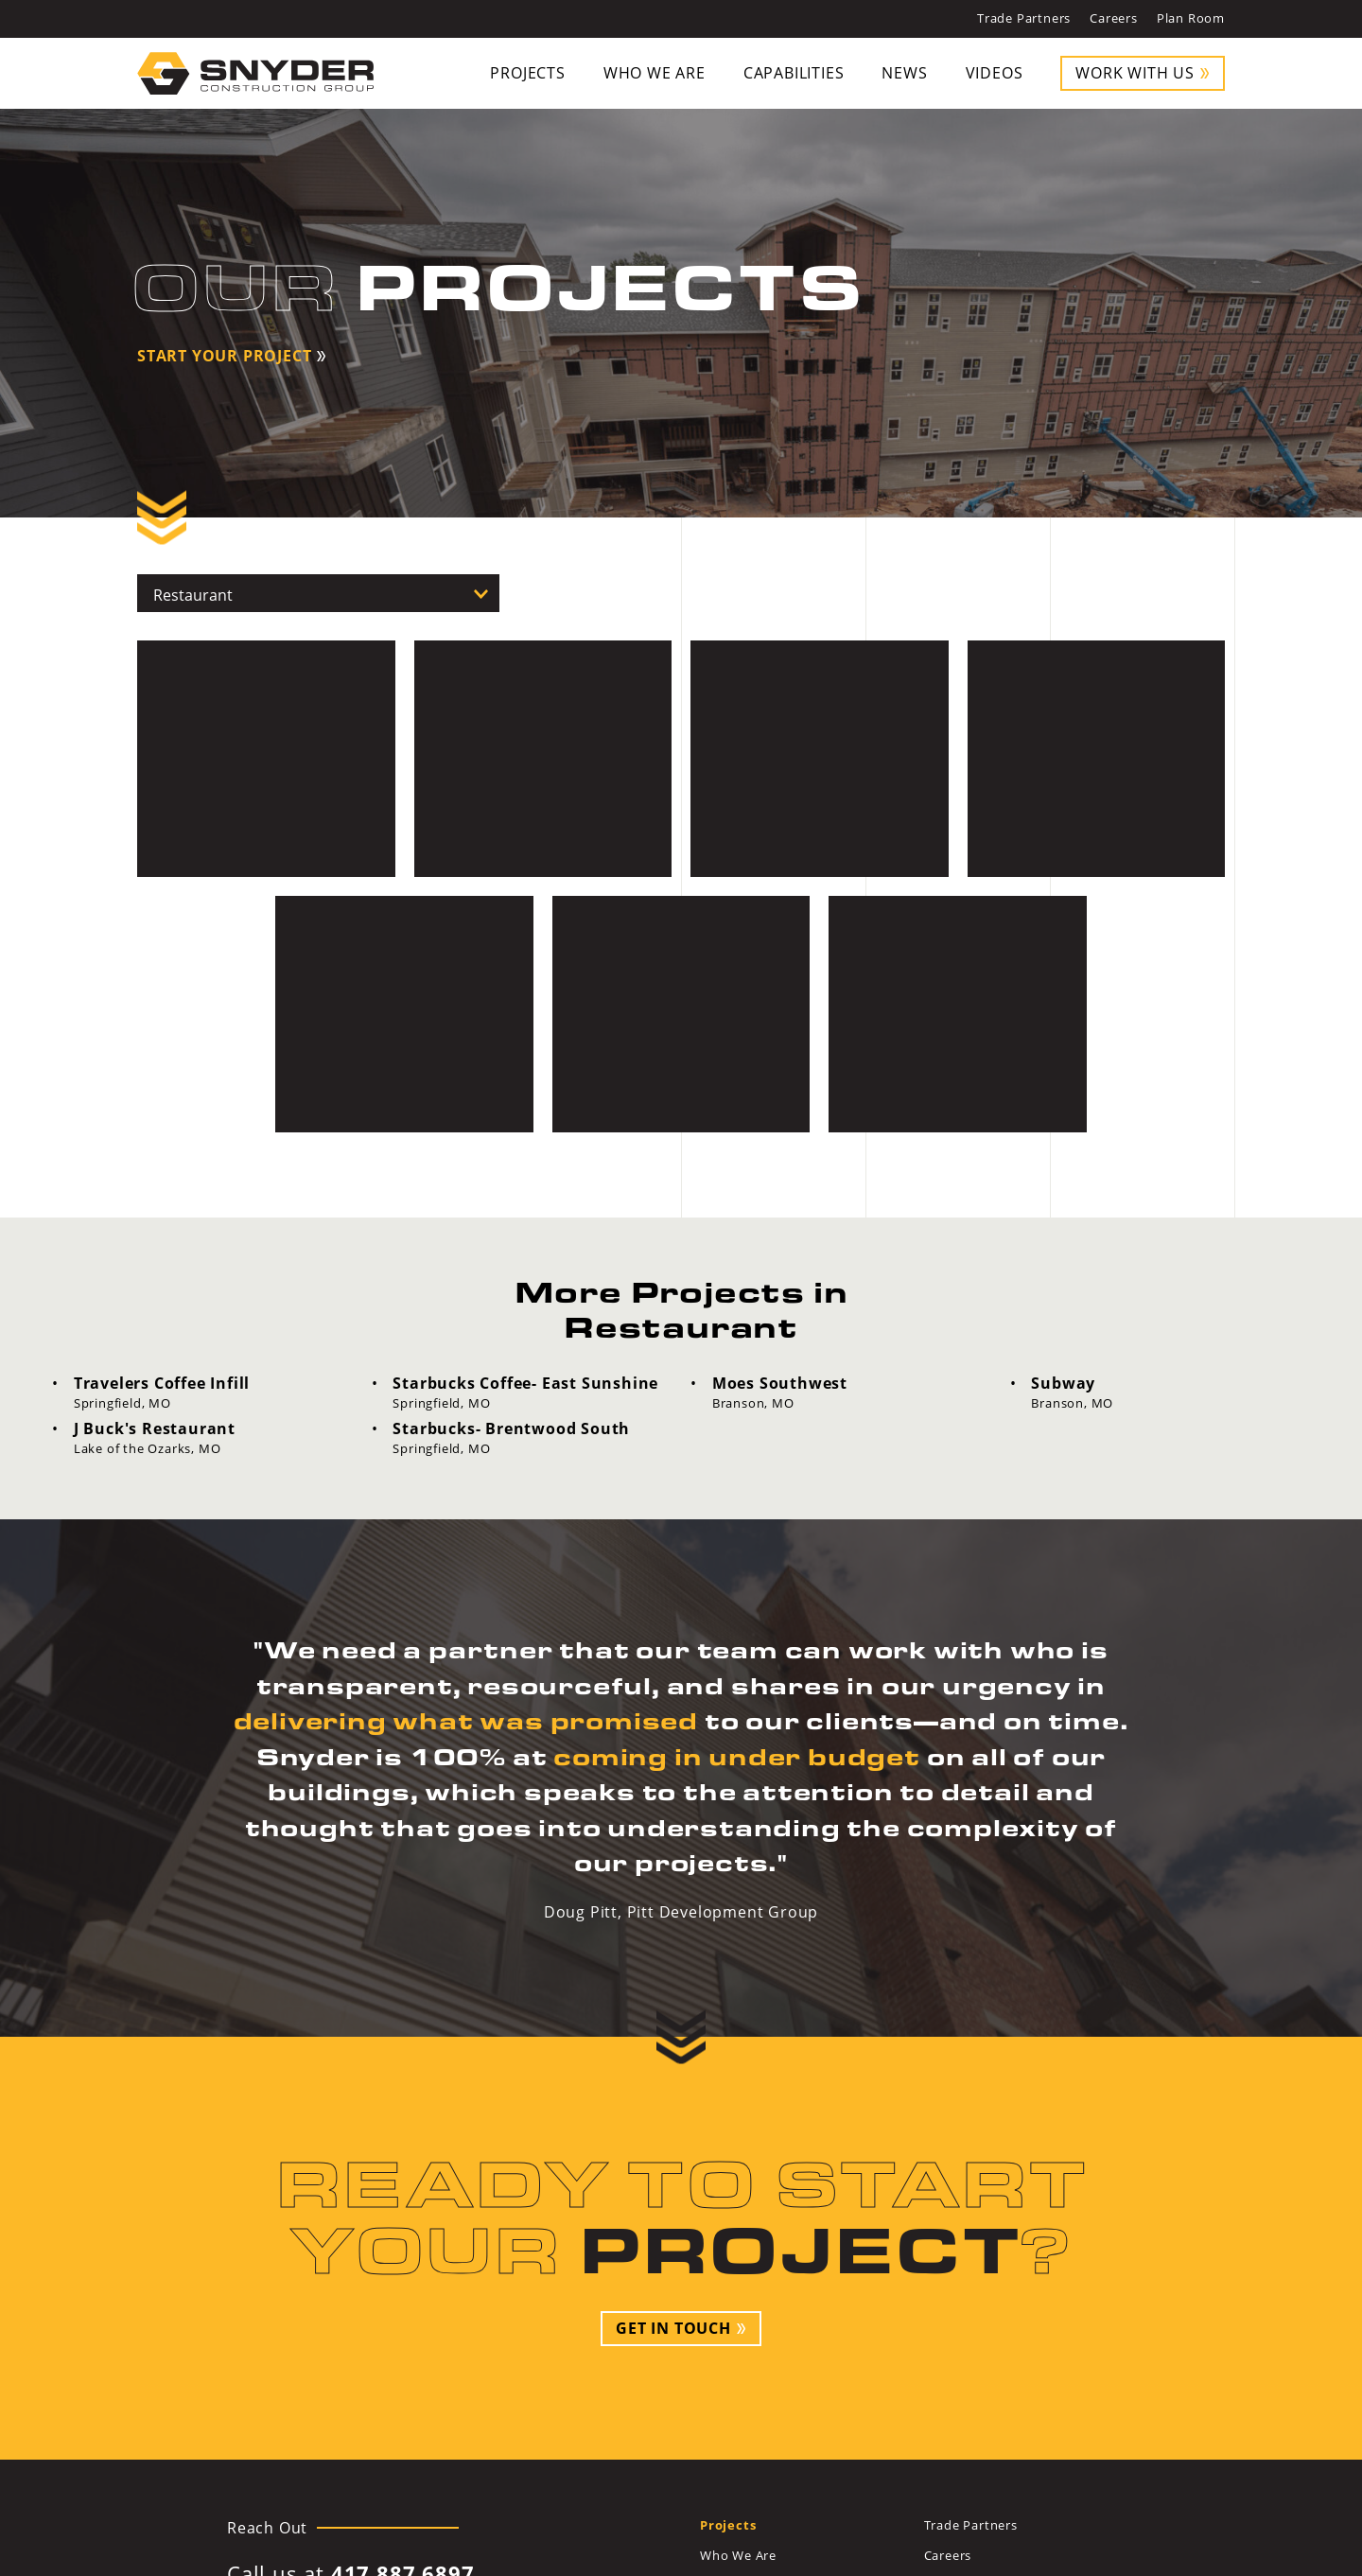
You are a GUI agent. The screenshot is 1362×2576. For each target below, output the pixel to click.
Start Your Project (224, 355)
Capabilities (794, 72)
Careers (1114, 17)
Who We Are (654, 72)
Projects (527, 72)
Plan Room (1191, 17)
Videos (994, 72)
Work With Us (1135, 72)
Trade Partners (1024, 17)
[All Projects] (318, 593)
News (904, 72)
